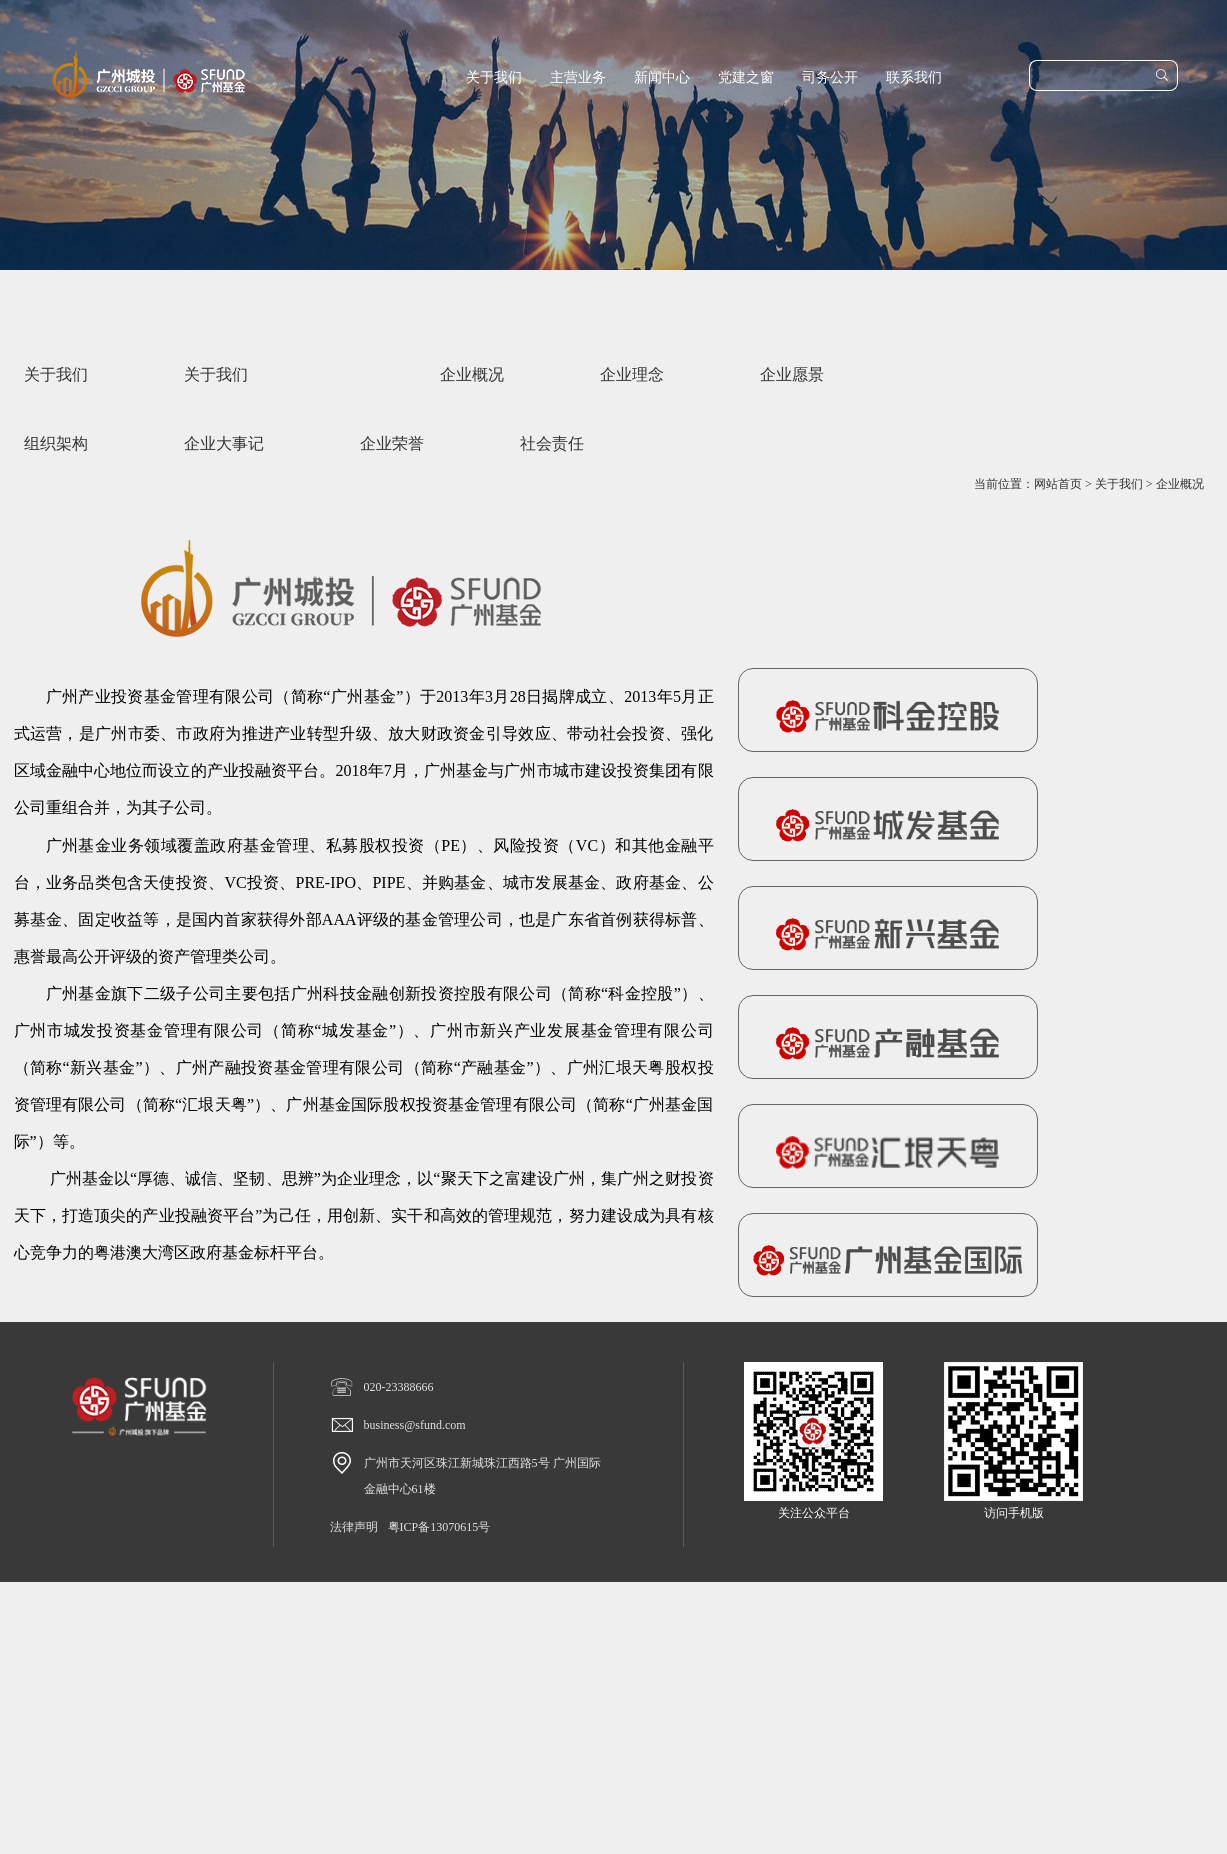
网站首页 (1058, 484)
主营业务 (578, 77)
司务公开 (830, 77)
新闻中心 (662, 77)
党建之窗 (746, 77)
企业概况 (1180, 484)
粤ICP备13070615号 (439, 1527)
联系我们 (914, 77)
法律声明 (354, 1527)
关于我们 (494, 77)
